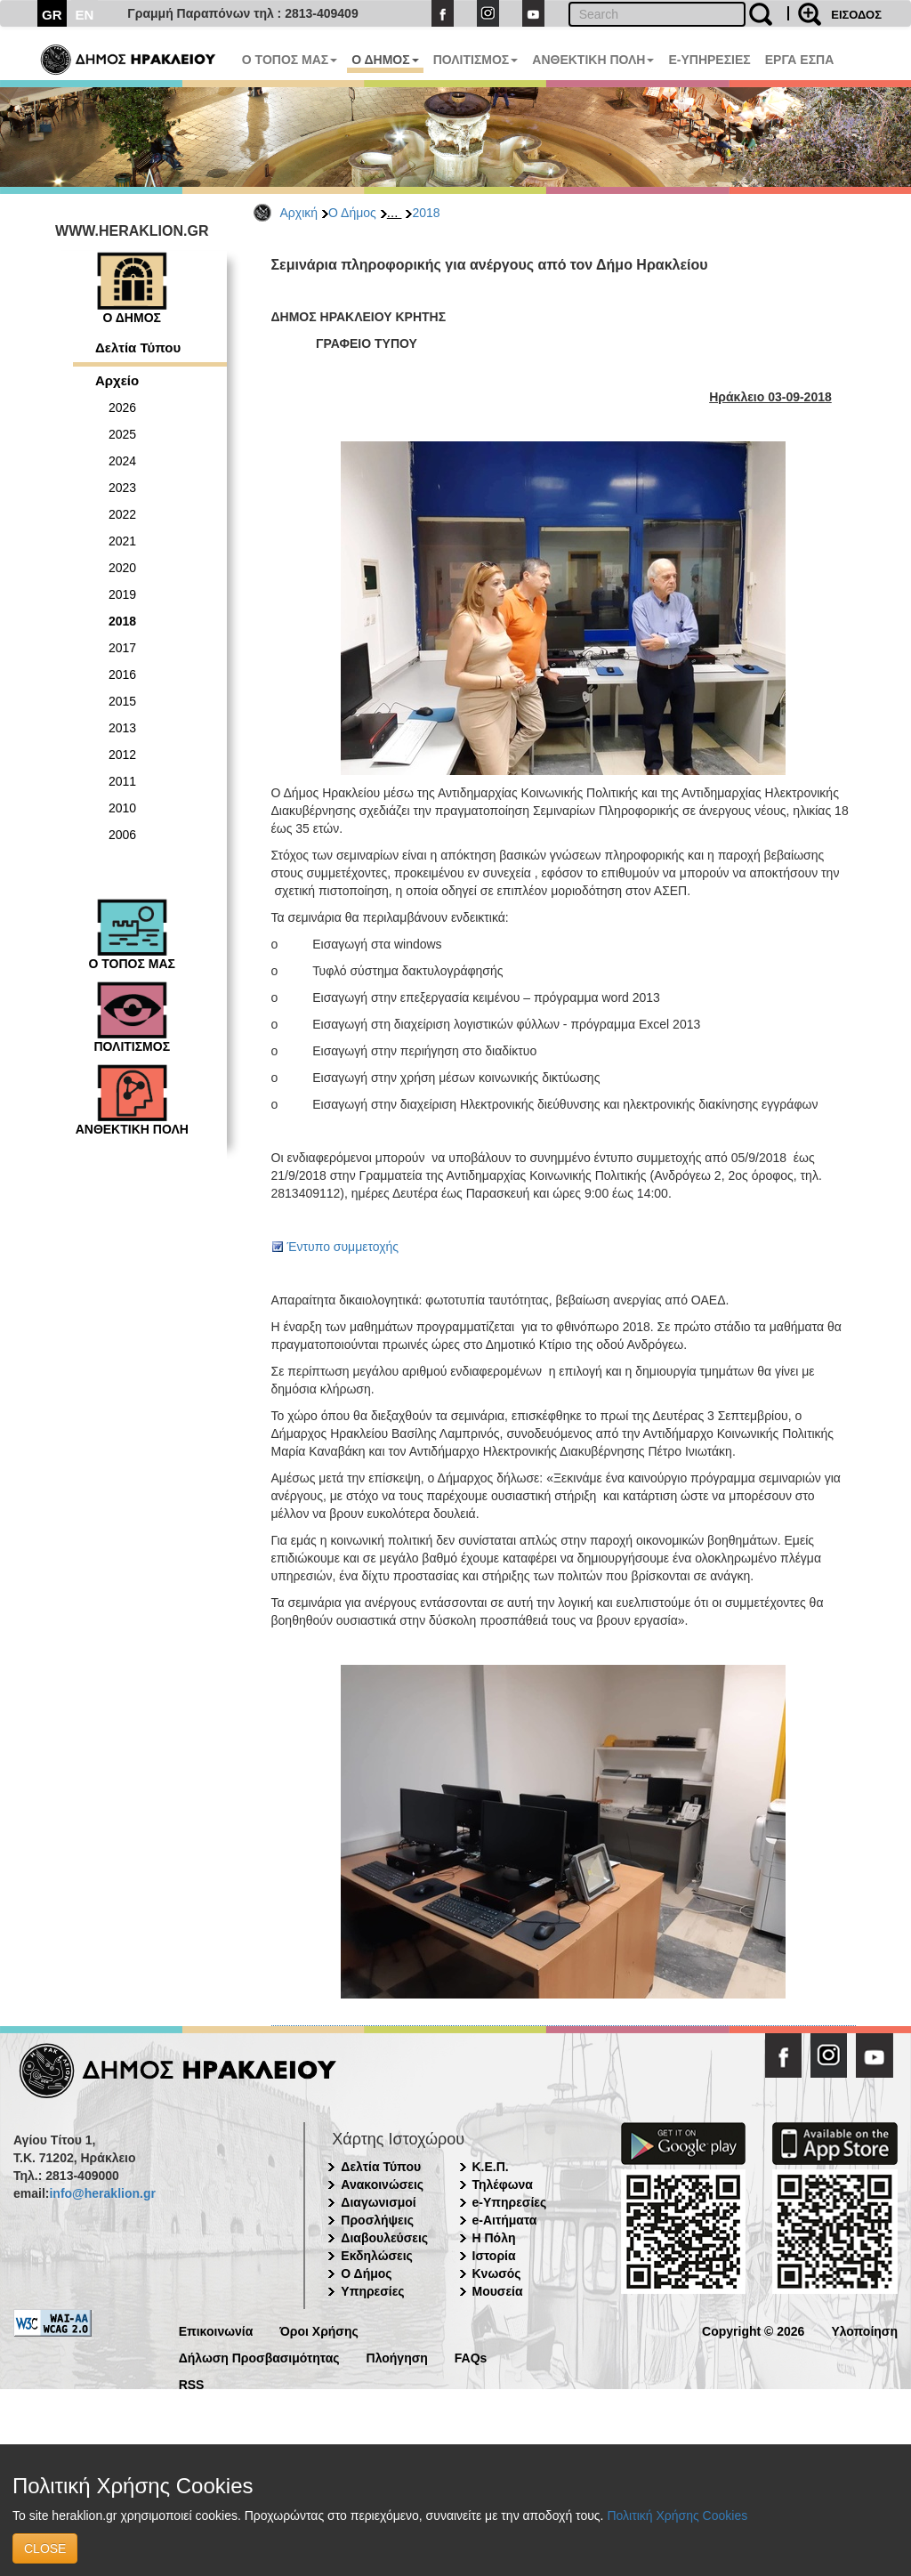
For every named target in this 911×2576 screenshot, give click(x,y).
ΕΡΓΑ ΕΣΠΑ (799, 59)
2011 (122, 781)
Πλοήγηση (397, 2356)
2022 (122, 514)
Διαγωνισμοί (378, 2202)
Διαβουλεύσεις (384, 2238)
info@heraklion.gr (102, 2193)
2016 (122, 674)
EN (85, 14)
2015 (122, 701)
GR (52, 14)
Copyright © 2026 (753, 2330)
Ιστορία (494, 2256)
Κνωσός (496, 2273)
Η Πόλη (494, 2238)
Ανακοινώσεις (382, 2184)
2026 (122, 407)
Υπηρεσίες (372, 2291)
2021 (122, 541)
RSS (192, 2383)
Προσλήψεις (377, 2220)
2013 (122, 728)
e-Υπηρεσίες (509, 2202)
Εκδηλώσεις (377, 2256)
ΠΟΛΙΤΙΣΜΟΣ (476, 59)
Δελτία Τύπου (138, 347)
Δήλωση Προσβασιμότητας (259, 2356)
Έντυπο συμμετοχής (343, 1247)
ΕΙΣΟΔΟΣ (856, 14)
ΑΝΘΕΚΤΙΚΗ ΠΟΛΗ (593, 59)
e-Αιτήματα (504, 2220)
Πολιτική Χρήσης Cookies (677, 2515)
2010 (122, 808)
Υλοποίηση (864, 2330)
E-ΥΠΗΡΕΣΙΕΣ (709, 59)
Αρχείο (117, 380)
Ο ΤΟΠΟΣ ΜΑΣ (289, 59)
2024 (122, 461)
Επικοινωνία (216, 2330)
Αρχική (299, 213)
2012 (122, 754)
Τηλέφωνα (502, 2184)
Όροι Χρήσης (319, 2330)
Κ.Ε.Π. (490, 2167)
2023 (122, 487)
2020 (122, 568)
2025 (122, 434)
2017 (122, 648)
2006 (122, 835)
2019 (122, 594)
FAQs (471, 2356)
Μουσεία (497, 2291)
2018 (425, 213)
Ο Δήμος (352, 213)
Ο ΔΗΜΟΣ (384, 59)
